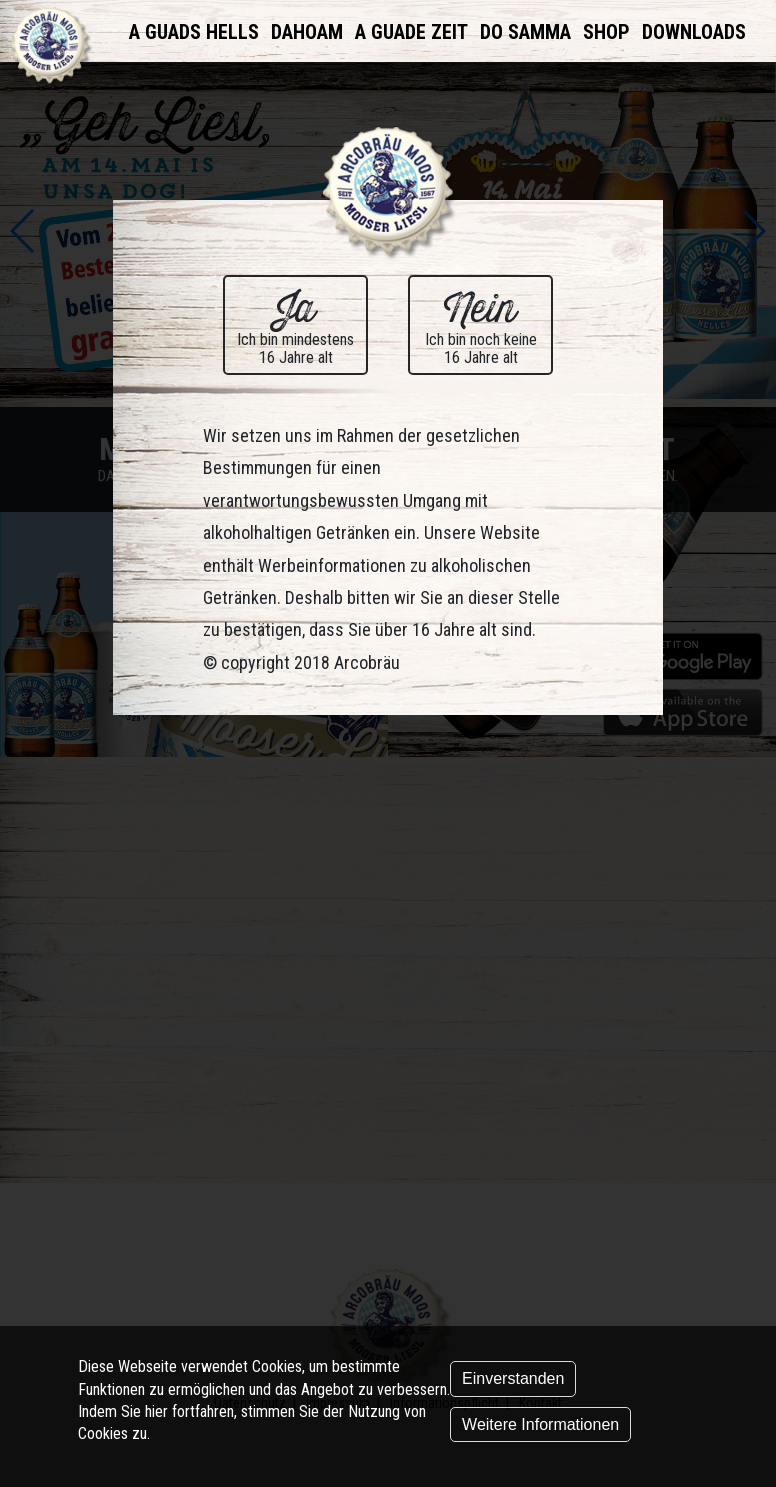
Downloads (694, 32)
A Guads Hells (194, 32)
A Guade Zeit (411, 32)
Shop (606, 32)
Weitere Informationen (540, 1424)
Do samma (525, 32)
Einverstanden (513, 1378)
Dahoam (307, 32)
